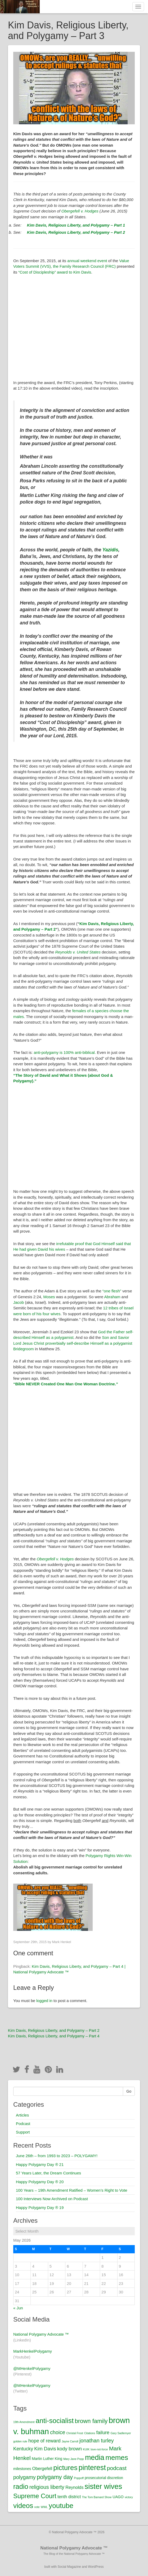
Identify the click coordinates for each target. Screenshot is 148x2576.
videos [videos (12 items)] (23, 2506)
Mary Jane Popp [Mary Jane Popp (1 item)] (73, 2458)
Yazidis (110, 549)
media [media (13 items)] (94, 2458)
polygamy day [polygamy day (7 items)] (55, 2477)
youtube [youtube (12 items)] (61, 2506)
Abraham (112, 1297)
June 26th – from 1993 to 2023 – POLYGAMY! (56, 2155)
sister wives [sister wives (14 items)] (103, 2486)
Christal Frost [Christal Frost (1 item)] (74, 2433)
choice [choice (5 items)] (57, 2432)
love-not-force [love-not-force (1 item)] (99, 2449)
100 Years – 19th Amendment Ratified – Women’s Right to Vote (71, 2190)
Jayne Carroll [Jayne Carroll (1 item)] (70, 2441)
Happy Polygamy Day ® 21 (40, 2164)
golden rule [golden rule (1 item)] (20, 2441)
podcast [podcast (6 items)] (117, 2468)
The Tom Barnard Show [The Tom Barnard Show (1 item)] (96, 2497)
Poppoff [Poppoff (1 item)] (79, 2478)
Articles (22, 2115)
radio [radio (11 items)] (20, 2486)
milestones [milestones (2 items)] (22, 2469)
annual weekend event (87, 260)
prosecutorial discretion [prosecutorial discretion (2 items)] (104, 2478)
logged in (44, 2000)
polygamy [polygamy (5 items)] (24, 2477)
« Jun (18, 2308)
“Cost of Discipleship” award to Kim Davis (54, 272)
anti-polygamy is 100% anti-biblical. (65, 1052)
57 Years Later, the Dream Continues (48, 2173)
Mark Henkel (61, 1942)
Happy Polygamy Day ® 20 (40, 2181)
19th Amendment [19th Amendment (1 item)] (24, 2422)
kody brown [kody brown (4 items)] (69, 2448)
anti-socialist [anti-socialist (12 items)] (55, 2421)
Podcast (23, 2123)
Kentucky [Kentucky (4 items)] (23, 2448)
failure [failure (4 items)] (103, 2432)
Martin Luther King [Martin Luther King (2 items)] (47, 2458)
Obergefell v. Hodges (79, 211)
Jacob (18, 1302)
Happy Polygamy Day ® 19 (40, 2207)
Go (128, 2091)
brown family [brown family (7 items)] (91, 2421)
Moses (49, 1297)
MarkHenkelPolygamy (32, 2351)
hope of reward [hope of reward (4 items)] (44, 2440)
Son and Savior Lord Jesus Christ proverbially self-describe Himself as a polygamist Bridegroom (72, 1343)
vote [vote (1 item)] (37, 2507)
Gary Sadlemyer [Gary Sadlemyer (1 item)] (120, 2433)
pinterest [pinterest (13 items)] (92, 2468)
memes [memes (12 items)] (116, 2458)
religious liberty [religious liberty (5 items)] (46, 2487)
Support (23, 2132)
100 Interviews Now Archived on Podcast (52, 2198)
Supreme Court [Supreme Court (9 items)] (34, 2496)
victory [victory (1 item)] (129, 2497)
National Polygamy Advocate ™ (41, 2334)
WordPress (96, 2567)
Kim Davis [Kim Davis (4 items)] (45, 2448)
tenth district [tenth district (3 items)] (69, 2496)
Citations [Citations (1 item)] (89, 2433)
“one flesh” (111, 1291)
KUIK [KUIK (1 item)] (86, 2449)
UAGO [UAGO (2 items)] (118, 2497)
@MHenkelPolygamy (31, 2368)
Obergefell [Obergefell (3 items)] (42, 2468)
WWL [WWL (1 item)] (44, 2507)
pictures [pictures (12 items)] (65, 2468)
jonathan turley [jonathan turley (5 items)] (96, 2440)
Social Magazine (69, 2567)
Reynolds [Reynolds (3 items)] (74, 2487)
